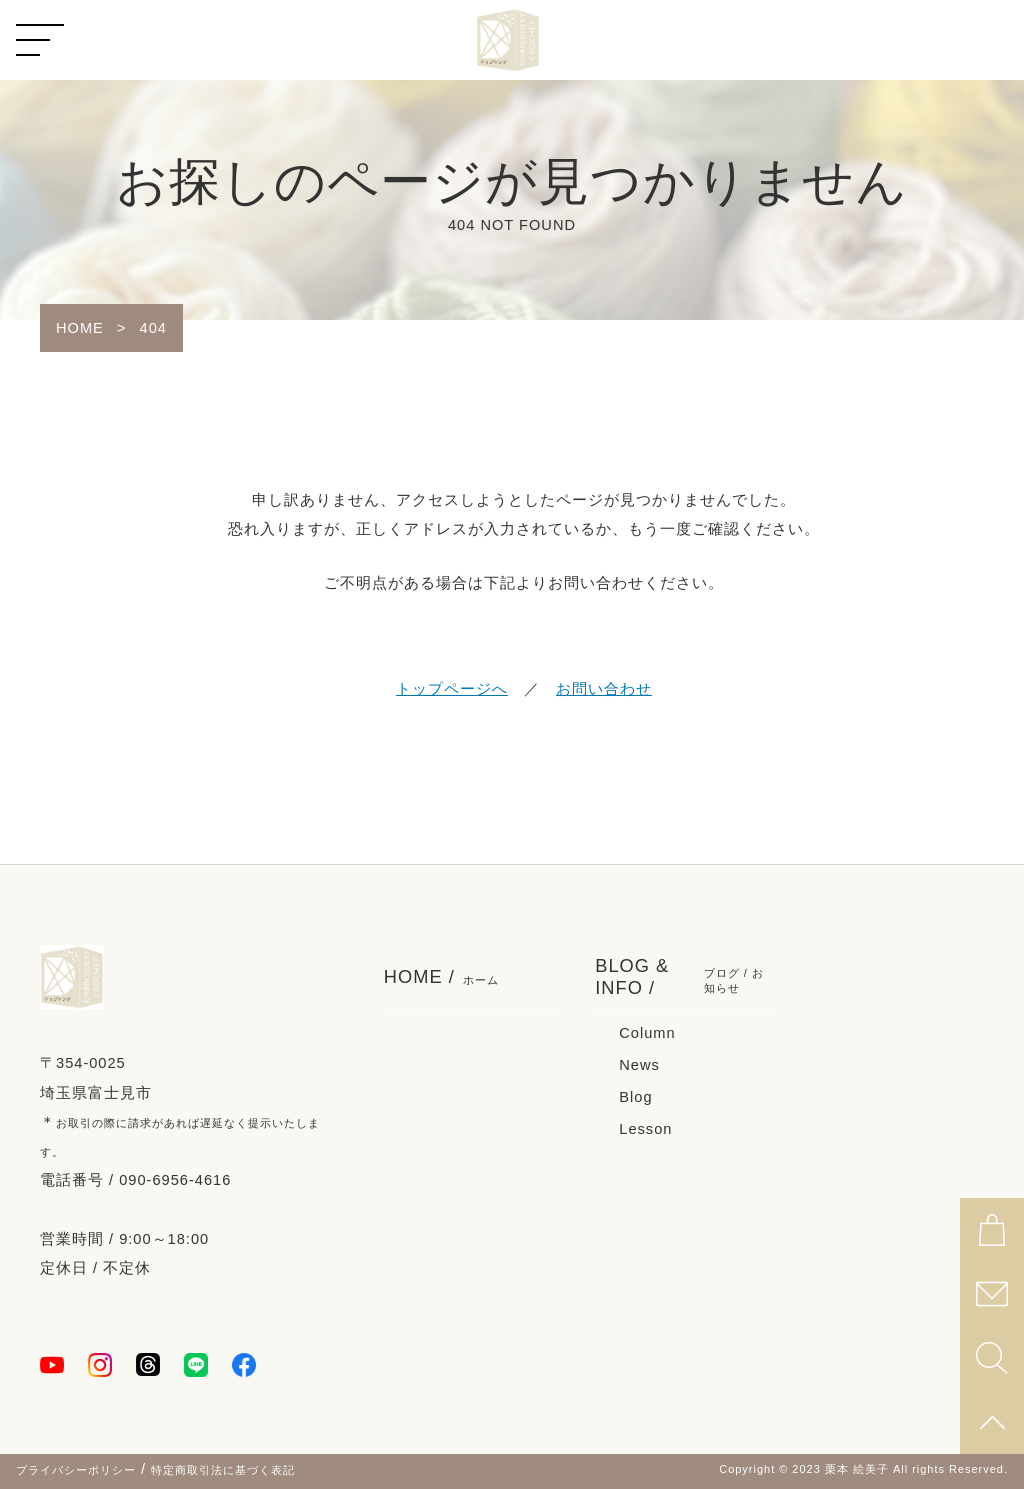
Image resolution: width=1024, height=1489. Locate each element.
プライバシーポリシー (76, 1470)
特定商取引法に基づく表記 (223, 1470)
